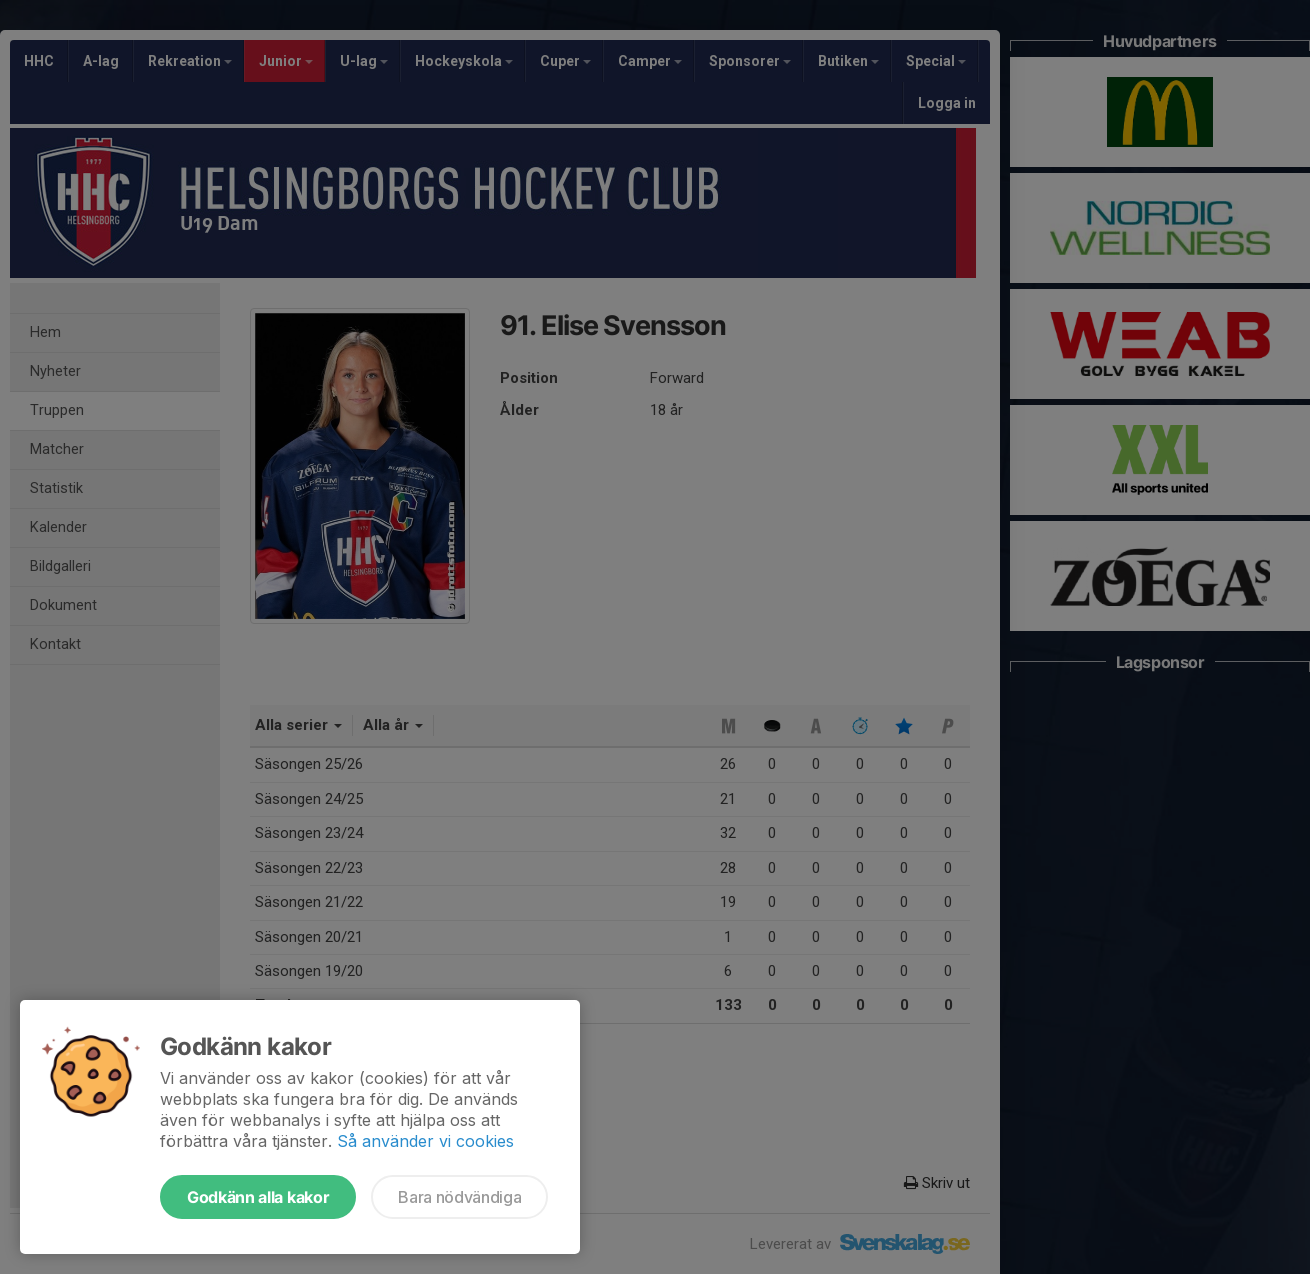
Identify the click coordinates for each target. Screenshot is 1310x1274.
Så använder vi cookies (425, 1141)
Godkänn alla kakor (258, 1197)
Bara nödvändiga (459, 1197)
